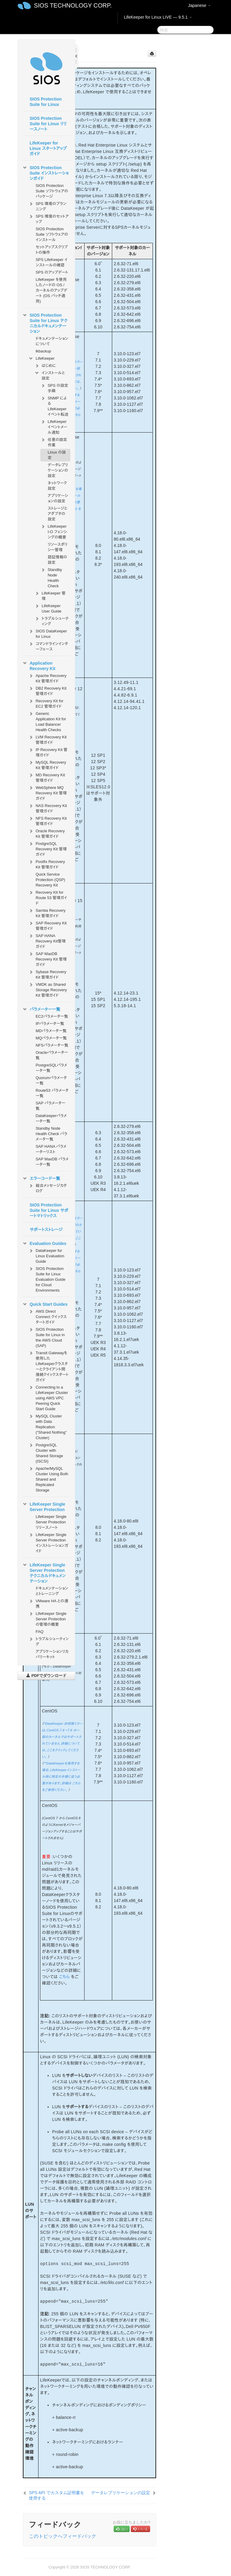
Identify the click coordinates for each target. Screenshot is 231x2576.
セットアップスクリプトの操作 (51, 250)
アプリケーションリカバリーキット (51, 1654)
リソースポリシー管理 (57, 547)
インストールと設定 (49, 374)
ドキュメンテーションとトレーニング (51, 1591)
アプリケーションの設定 (58, 498)
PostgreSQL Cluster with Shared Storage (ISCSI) (45, 1452)
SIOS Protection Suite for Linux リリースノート (47, 124)
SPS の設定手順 (54, 387)
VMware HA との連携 (48, 1603)
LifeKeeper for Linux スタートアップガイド (47, 148)
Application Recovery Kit (38, 665)
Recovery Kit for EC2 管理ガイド (45, 703)
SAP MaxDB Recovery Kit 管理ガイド (47, 958)
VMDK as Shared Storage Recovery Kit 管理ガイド (47, 989)
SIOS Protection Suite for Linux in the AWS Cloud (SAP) (46, 1337)
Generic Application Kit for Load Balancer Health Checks (47, 721)
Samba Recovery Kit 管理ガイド (47, 912)
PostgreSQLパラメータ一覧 (51, 1068)
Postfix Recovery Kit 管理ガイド (46, 863)
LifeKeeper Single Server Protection (43, 1506)
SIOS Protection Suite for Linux (45, 102)
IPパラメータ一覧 (49, 1023)
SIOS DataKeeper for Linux (47, 633)
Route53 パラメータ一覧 (51, 1093)
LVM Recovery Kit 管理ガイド (47, 739)
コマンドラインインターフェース (48, 645)
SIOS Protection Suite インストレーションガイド (45, 172)
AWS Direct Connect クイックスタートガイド (47, 1316)
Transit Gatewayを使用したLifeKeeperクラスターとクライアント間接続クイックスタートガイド (48, 1365)
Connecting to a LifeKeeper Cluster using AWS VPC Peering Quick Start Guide (48, 1397)
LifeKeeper (41, 358)
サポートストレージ (45, 1229)
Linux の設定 (57, 455)
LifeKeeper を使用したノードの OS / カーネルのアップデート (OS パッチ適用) (51, 290)
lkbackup (43, 351)
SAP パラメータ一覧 (50, 1106)
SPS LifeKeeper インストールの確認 (51, 262)
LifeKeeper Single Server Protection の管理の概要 (47, 1618)
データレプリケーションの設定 (58, 470)
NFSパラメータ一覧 (51, 1045)
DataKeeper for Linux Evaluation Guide (46, 1255)
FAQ (39, 1631)
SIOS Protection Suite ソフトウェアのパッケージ (51, 191)
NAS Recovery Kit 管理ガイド (47, 807)
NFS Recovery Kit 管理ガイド (47, 820)
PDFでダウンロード (46, 1675)
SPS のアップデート (51, 272)
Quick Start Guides (44, 1304)
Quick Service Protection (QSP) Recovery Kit (50, 879)
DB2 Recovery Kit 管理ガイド (47, 690)
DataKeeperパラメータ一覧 (50, 1118)
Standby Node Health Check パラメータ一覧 (51, 1133)
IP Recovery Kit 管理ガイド (47, 751)
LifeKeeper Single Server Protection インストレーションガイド (48, 1542)
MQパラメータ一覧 (51, 1038)
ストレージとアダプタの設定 (57, 513)
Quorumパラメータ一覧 (51, 1080)
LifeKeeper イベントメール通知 (53, 426)
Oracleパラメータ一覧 (51, 1055)
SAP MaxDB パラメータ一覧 (51, 1162)
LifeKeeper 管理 (50, 595)
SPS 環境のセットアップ (48, 218)
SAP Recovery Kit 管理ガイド (47, 925)
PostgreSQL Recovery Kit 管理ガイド (47, 848)
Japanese (199, 5)
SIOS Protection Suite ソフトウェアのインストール (51, 234)
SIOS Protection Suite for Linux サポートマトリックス (48, 1210)
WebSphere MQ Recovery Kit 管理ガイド (47, 792)
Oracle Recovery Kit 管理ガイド (46, 833)
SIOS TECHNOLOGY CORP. (73, 5)
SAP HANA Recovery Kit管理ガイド (47, 940)
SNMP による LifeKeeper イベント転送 (54, 406)
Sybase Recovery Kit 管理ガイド (47, 973)
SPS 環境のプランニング (47, 205)
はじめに (45, 365)
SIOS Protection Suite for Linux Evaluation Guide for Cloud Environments (46, 1279)
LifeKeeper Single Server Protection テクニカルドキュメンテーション (44, 1572)
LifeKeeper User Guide (47, 607)
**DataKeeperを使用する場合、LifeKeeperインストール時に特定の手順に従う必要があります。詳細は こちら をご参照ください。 (61, 1776)
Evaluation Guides (44, 1243)
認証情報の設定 (57, 560)
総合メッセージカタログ (47, 1187)
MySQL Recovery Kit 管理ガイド (47, 764)
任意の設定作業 (53, 441)
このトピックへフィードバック (62, 2536)
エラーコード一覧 (41, 1178)
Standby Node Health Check (51, 577)
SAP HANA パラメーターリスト (50, 1149)
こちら (64, 1976)
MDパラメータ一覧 (50, 1031)
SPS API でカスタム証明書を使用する (56, 2495)
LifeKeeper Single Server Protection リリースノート (50, 1522)
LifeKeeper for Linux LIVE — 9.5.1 (158, 17)
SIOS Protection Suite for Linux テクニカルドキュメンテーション (44, 323)
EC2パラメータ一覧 (51, 1016)
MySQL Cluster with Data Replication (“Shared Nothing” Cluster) (47, 1426)
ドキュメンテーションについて (51, 341)
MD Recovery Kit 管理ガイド (46, 777)
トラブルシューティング (51, 620)
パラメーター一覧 (41, 1009)
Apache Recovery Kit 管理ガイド (47, 677)
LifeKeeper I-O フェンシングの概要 (53, 531)
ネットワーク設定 (57, 486)
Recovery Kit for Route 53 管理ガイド (47, 897)
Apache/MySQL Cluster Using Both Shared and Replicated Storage (48, 1478)
